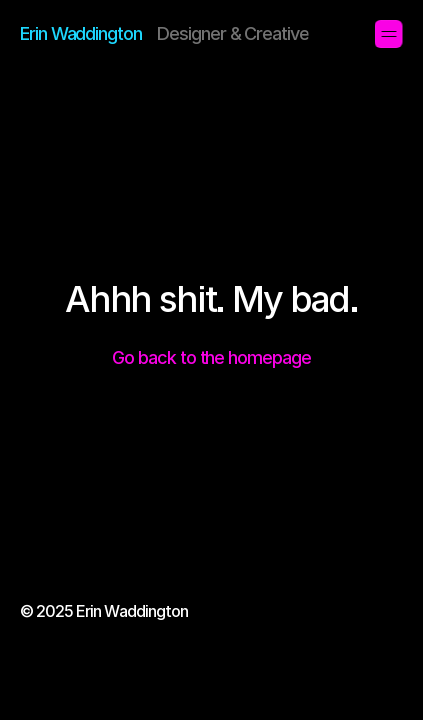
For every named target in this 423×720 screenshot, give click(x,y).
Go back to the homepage (211, 357)
